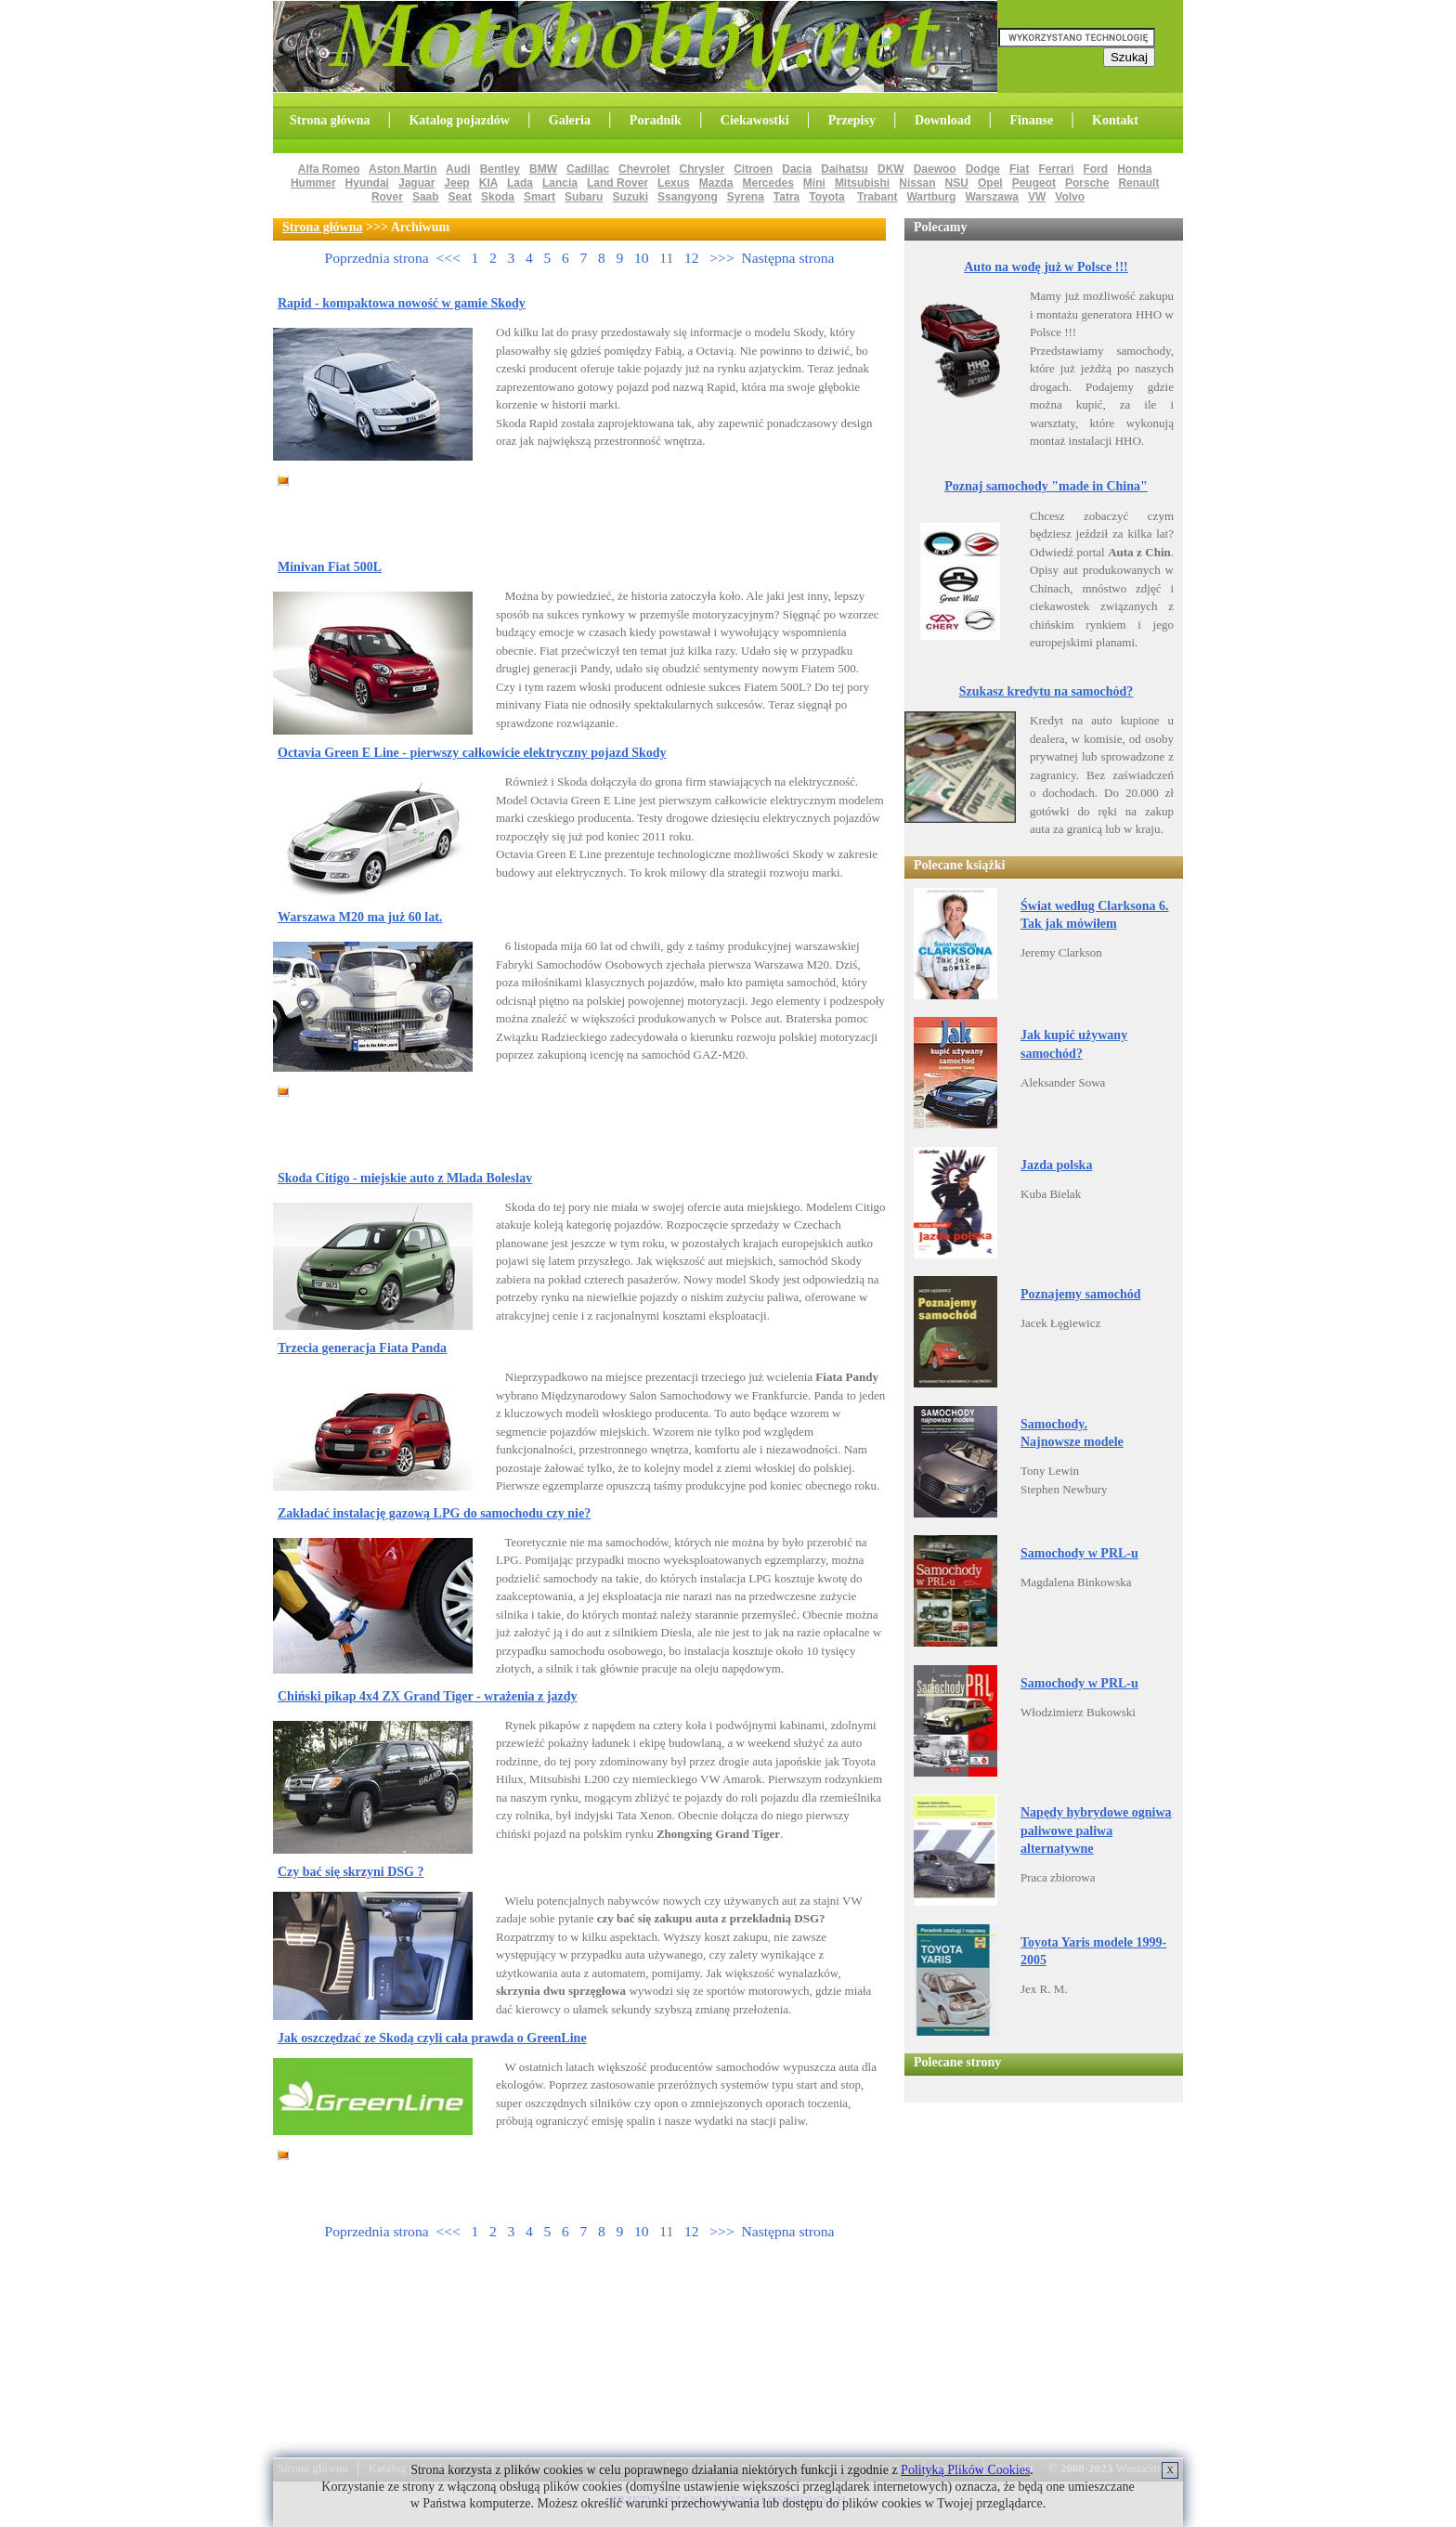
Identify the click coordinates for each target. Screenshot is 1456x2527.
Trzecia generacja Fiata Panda (362, 1348)
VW (1037, 196)
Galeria (570, 120)
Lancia (560, 182)
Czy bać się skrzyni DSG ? (351, 1872)
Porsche (1087, 182)
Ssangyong (687, 196)
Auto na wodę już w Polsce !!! (1046, 267)
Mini (814, 182)
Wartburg (931, 196)
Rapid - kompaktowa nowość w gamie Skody (402, 303)
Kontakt (1115, 120)
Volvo (1070, 196)
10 (641, 258)
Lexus (673, 182)
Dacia (797, 169)
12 (691, 258)
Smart (539, 196)
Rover (387, 196)
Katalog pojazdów (459, 120)
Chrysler (701, 169)
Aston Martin (402, 169)
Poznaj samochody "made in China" (1046, 486)
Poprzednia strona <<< (392, 258)
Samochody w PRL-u (1079, 1553)
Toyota (826, 196)
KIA (488, 182)
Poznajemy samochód (1080, 1294)
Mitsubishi (862, 182)
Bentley (500, 169)
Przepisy (852, 120)
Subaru (584, 196)
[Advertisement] (518, 502)
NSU (956, 182)
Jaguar (416, 182)
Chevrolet (644, 169)
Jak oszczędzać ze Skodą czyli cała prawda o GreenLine (432, 2038)
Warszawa (992, 196)
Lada (520, 182)
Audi (458, 169)
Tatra (787, 196)
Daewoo (935, 169)
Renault (1138, 182)
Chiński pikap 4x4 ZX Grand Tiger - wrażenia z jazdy (427, 1696)
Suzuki (630, 196)
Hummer (313, 182)
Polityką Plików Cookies (965, 2470)
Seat (460, 196)
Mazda (716, 182)
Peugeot (1034, 182)
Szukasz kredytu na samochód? (1046, 691)
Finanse (1031, 120)
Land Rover (617, 182)
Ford (1095, 169)
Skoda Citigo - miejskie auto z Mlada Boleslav (405, 1178)
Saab (425, 196)
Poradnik (656, 120)
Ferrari (1055, 169)
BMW (543, 169)
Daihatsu (844, 169)
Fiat (1019, 169)
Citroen (753, 169)
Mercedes (767, 182)
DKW (891, 169)
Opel (990, 182)
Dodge (983, 169)
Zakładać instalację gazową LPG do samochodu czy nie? (434, 1513)
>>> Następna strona (771, 258)
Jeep (456, 182)
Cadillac (587, 169)
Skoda (497, 196)
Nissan (917, 182)
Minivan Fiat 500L (330, 567)
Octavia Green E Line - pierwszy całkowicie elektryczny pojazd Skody (472, 753)
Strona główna (330, 120)
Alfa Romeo (329, 169)
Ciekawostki (755, 120)
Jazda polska (1056, 1165)
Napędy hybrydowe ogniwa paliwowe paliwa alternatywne (1096, 1830)
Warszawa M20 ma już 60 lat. (360, 917)
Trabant (877, 196)
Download (943, 120)
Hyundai (367, 182)
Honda (1134, 169)
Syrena (745, 196)
